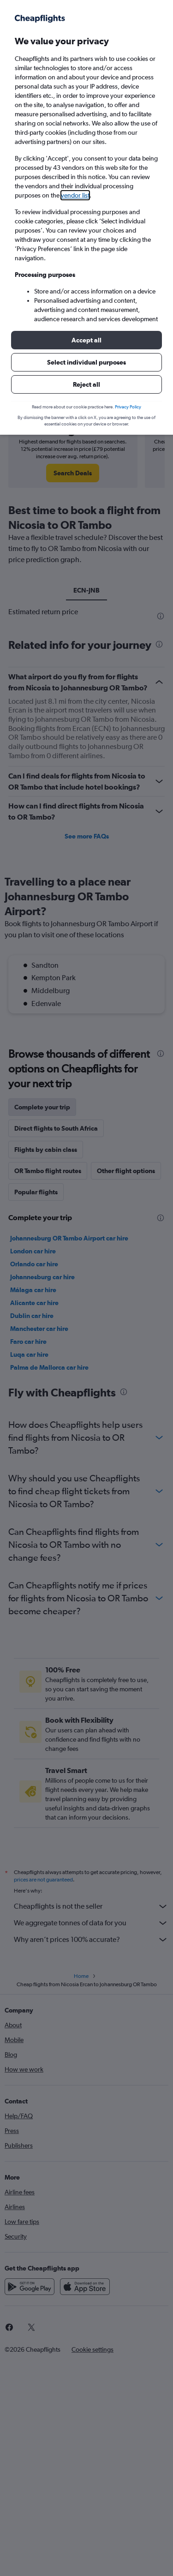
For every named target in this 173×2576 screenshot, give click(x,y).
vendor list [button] (75, 195)
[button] (86, 340)
